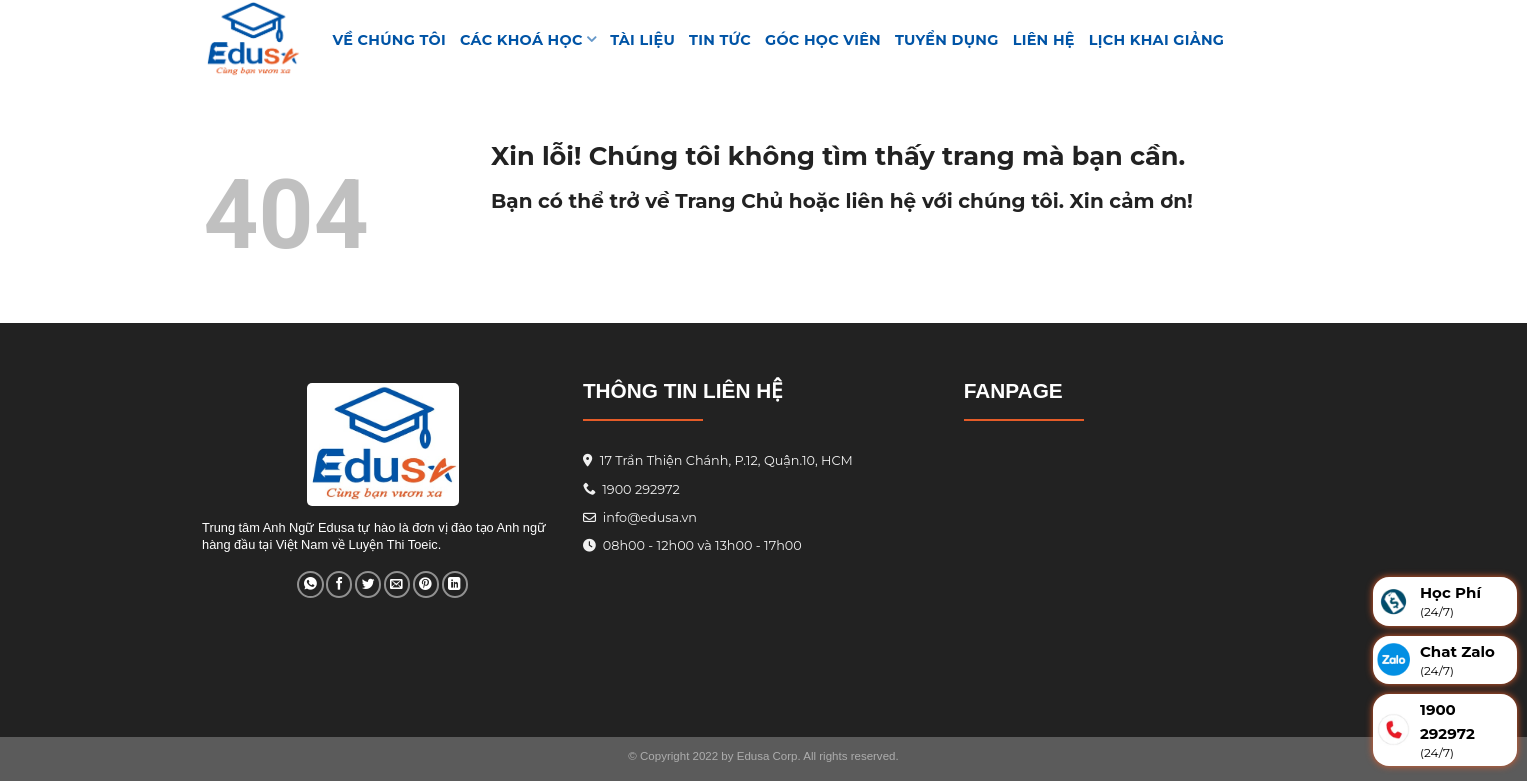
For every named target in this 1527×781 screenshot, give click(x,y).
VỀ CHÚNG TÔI (390, 40)
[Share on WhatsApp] (310, 584)
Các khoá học (528, 39)
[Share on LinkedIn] (455, 584)
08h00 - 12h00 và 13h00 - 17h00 (700, 545)
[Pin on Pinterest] (426, 584)
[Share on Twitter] (368, 584)
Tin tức (720, 40)
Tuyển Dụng (947, 40)
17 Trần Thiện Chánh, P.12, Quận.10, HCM (724, 460)
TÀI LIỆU (642, 40)
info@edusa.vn (648, 517)
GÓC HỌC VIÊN (823, 40)
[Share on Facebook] (339, 584)
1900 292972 (631, 489)
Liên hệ (1044, 40)
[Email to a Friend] (397, 584)
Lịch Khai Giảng (1157, 40)
